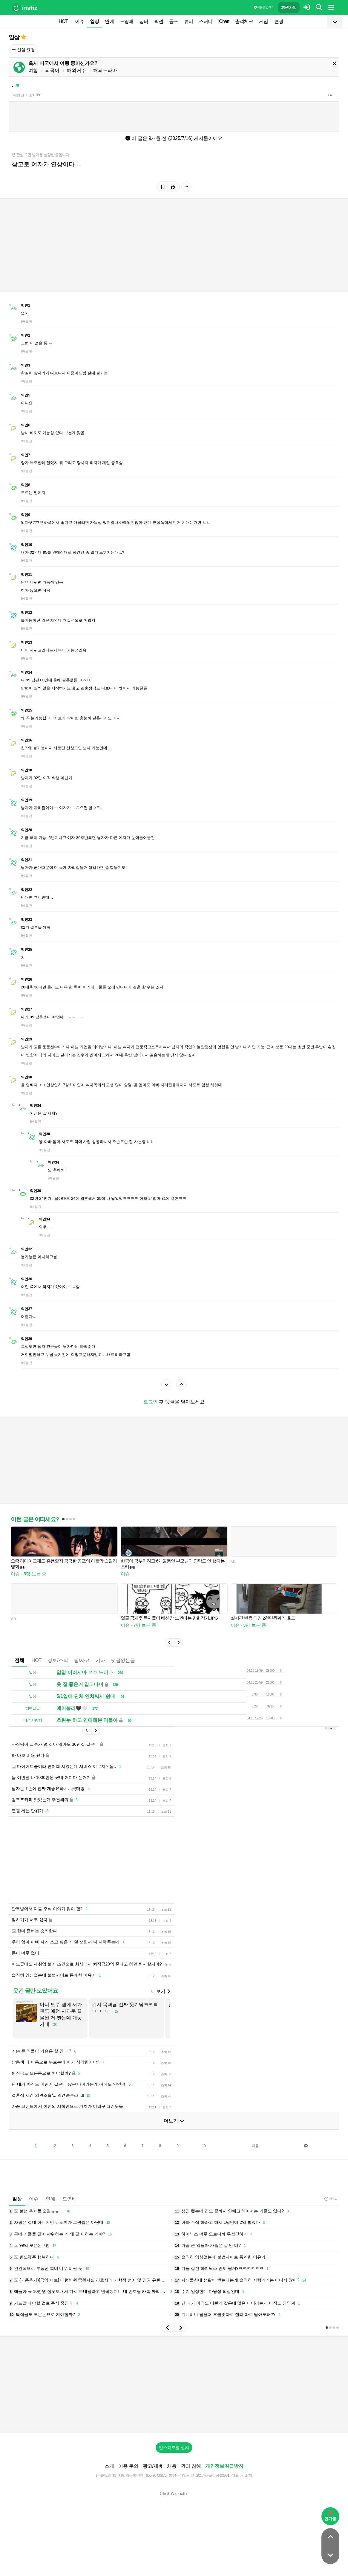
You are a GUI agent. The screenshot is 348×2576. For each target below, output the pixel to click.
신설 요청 (23, 49)
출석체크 (244, 21)
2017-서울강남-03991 (212, 2493)
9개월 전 (18, 95)
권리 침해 (191, 2484)
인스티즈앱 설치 (174, 2465)
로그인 (150, 1401)
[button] (169, 1651)
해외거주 (76, 70)
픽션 (158, 21)
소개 (109, 2484)
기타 (100, 1669)
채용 (172, 2484)
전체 (19, 1669)
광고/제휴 (153, 2484)
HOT (63, 21)
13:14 (330, 2217)
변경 (278, 21)
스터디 (205, 21)
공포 (173, 21)
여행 (33, 70)
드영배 (126, 21)
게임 (263, 21)
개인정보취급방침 (224, 2484)
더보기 (160, 2009)
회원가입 (289, 7)
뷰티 (188, 21)
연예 (109, 21)
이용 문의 (128, 2484)
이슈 (79, 21)
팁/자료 (82, 1669)
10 (203, 2164)
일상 (94, 21)
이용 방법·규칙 (264, 7)
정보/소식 (57, 1669)
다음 (255, 2164)
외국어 (52, 70)
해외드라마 (105, 70)
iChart (223, 21)
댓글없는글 (123, 1669)
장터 (143, 21)
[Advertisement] (174, 1465)
